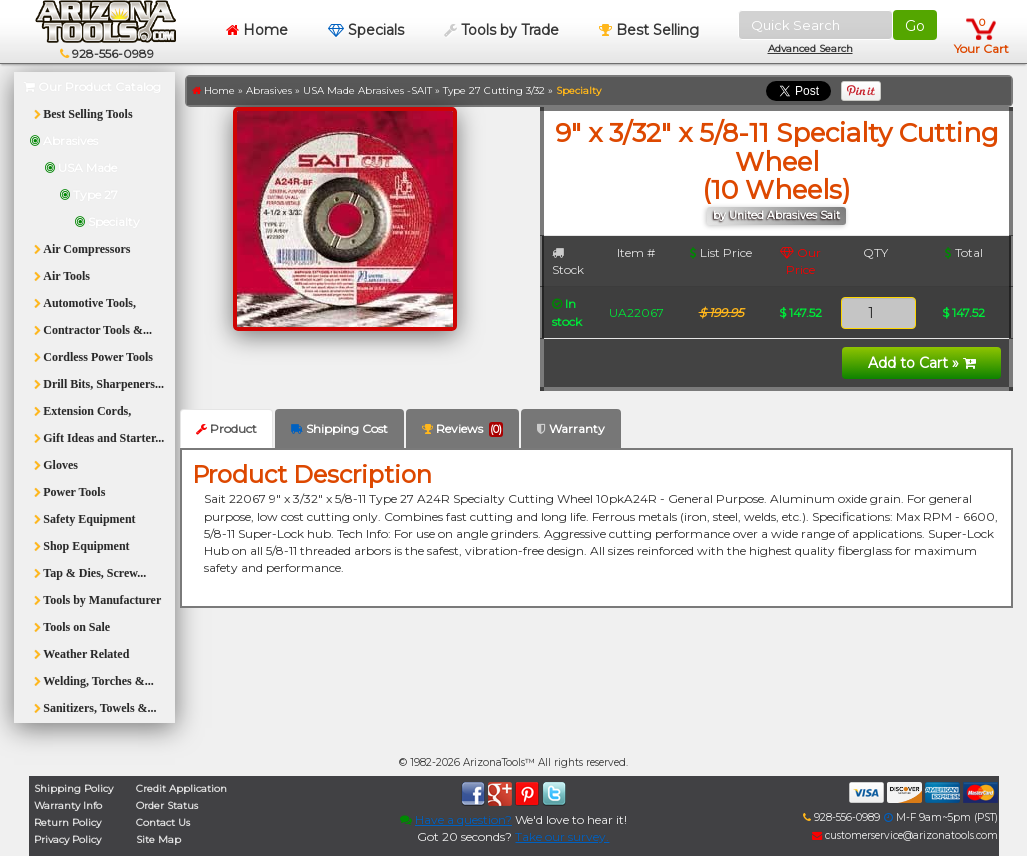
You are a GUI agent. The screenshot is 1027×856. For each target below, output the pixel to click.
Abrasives (269, 90)
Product (226, 428)
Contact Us (163, 822)
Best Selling (649, 30)
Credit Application (181, 788)
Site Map (158, 839)
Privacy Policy (67, 839)
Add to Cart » (922, 363)
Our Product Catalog (92, 86)
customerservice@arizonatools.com (905, 835)
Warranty (571, 428)
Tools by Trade (501, 30)
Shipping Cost (339, 428)
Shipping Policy (73, 788)
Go (915, 26)
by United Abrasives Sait (776, 215)
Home (257, 30)
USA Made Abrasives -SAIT (367, 90)
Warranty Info (68, 805)
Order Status (167, 805)
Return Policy (67, 822)
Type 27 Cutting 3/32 (494, 90)
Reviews (462, 429)
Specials (366, 30)
